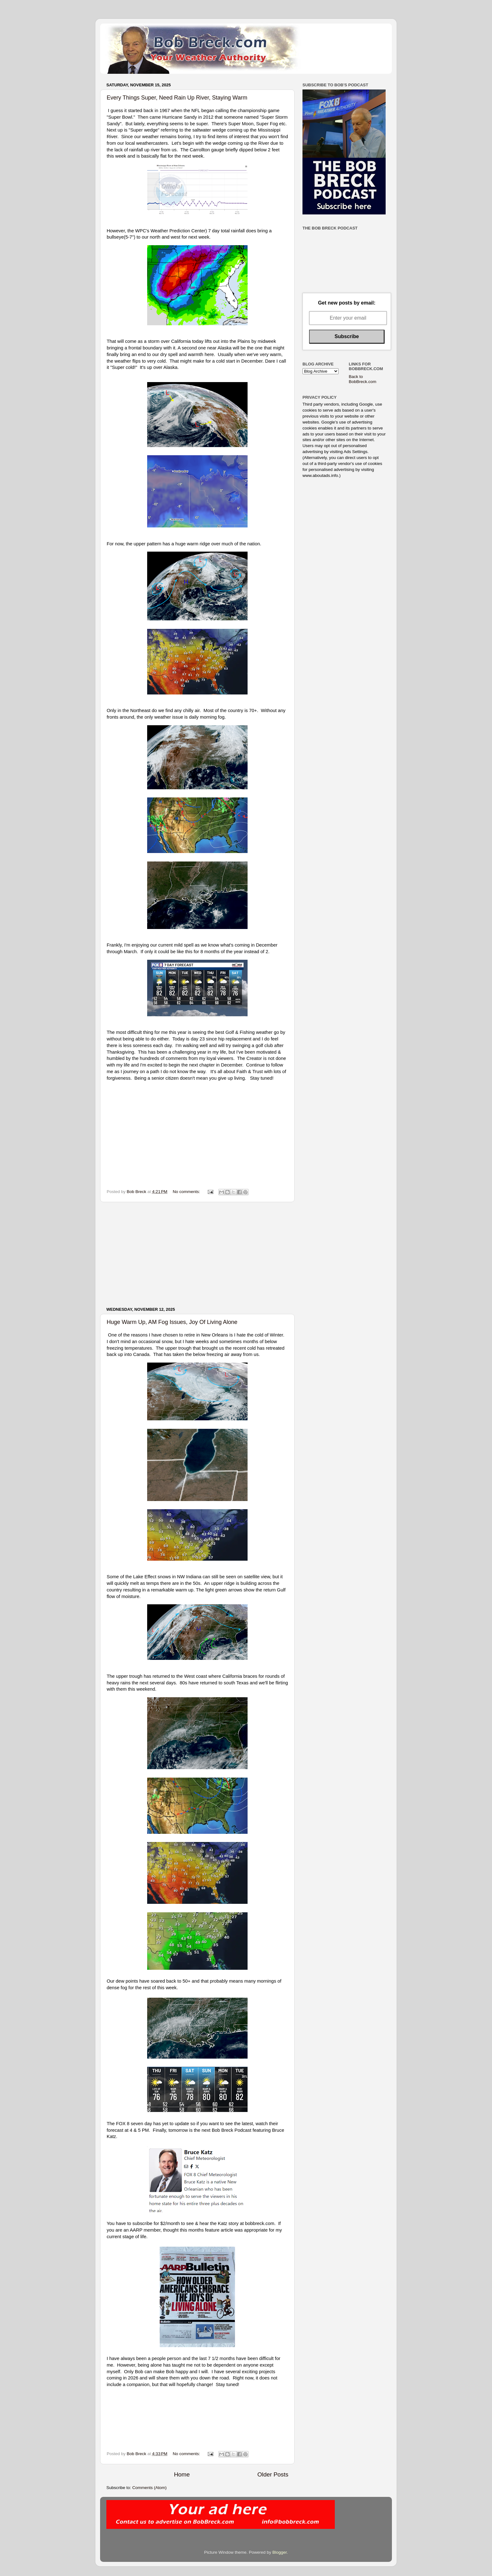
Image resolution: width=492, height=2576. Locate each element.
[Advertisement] (197, 1255)
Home (182, 2474)
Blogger (279, 2552)
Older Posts (272, 2474)
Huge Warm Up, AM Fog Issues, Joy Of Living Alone (172, 1322)
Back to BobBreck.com (363, 379)
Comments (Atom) (149, 2487)
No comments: (187, 1191)
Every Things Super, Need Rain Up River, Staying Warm (177, 98)
